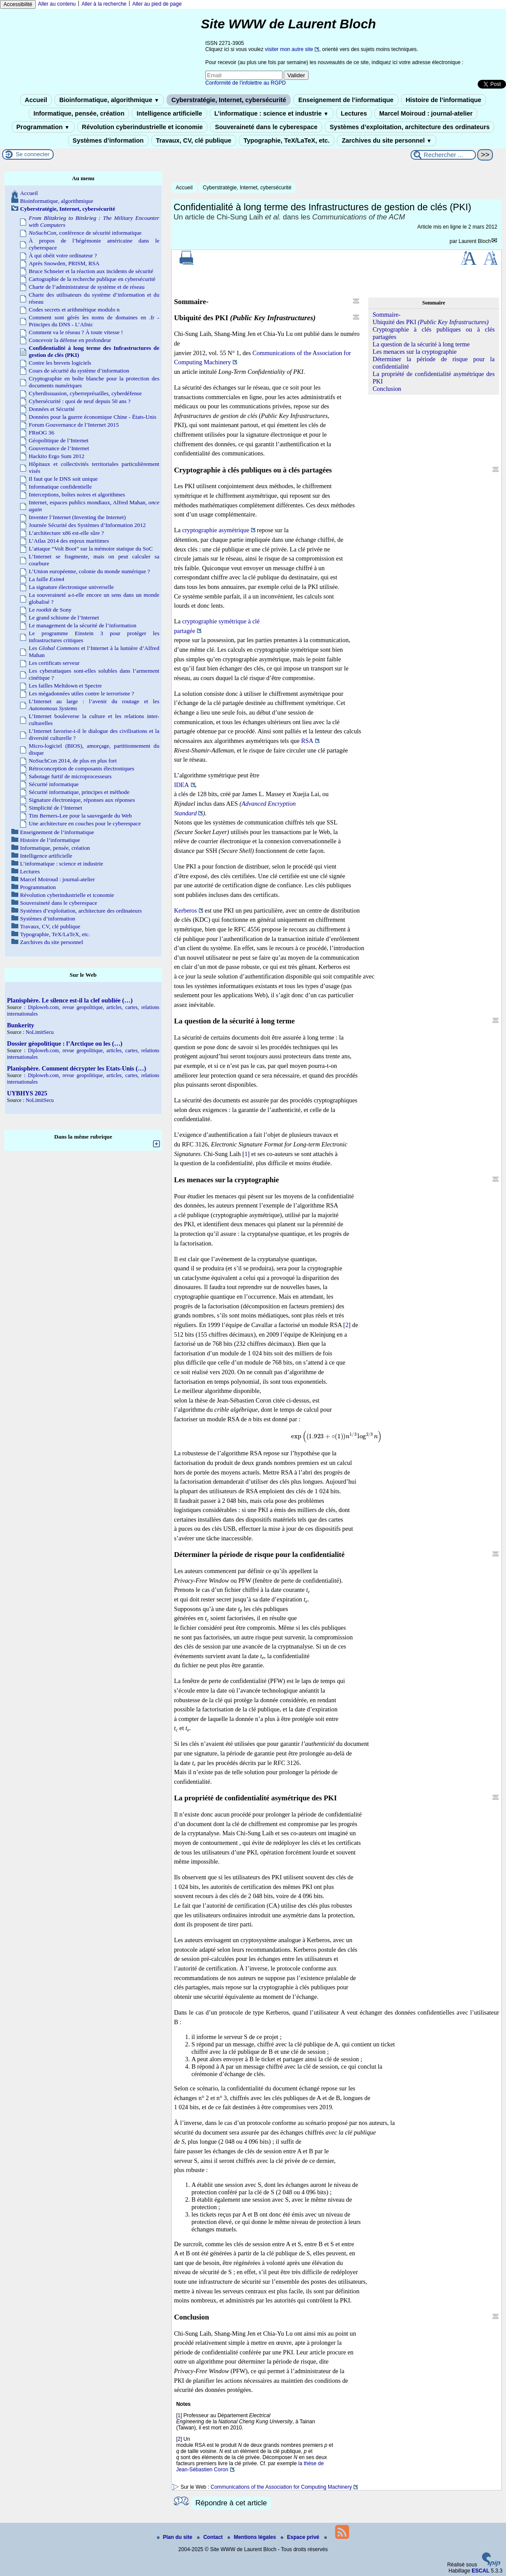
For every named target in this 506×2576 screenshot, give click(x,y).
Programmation (43, 126)
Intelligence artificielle (169, 113)
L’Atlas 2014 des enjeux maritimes (69, 540)
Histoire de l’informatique (444, 99)
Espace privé (300, 2537)
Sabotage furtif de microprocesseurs (70, 776)
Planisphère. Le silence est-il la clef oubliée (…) (69, 1000)
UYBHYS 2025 (27, 1093)
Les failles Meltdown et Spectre (65, 685)
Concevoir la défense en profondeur (70, 340)
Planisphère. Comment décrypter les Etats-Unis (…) (76, 1068)
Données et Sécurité (52, 409)
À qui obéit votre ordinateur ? (63, 255)
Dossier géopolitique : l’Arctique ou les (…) (64, 1043)
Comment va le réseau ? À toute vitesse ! (76, 332)
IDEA (181, 784)
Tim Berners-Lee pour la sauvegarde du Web (80, 815)
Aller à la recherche (104, 4)
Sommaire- (387, 314)
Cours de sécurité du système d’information (79, 370)
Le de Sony (50, 609)
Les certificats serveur (54, 663)
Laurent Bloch (474, 241)
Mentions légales (252, 2537)
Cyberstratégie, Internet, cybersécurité (228, 99)
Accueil (36, 99)
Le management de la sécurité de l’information (82, 625)
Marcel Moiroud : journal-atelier (425, 113)
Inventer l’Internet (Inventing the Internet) (77, 517)
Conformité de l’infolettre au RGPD (245, 83)
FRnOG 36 (41, 432)
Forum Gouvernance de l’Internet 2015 (74, 424)
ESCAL (480, 2571)
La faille (46, 579)
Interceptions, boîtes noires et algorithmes (77, 494)
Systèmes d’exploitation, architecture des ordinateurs (409, 126)
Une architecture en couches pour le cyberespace (85, 823)
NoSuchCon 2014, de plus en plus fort (73, 760)
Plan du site (175, 2537)
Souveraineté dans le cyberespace (266, 126)
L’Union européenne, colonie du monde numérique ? (89, 571)
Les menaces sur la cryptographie (415, 351)
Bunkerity (20, 1025)
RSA (307, 740)
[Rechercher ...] (443, 155)
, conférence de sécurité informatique (85, 232)
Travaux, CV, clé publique (193, 140)
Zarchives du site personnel (386, 140)
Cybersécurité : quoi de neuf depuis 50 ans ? (80, 401)
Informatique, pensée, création (79, 113)
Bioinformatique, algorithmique (109, 99)
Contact (210, 2537)
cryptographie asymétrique (215, 530)
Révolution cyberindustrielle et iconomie (142, 126)
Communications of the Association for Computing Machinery (281, 2487)
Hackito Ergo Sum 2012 (57, 456)
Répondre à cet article (231, 2503)
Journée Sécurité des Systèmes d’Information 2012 (87, 525)
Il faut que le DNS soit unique (63, 479)
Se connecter (33, 154)
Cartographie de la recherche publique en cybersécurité (92, 279)
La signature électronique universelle (71, 587)
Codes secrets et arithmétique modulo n (74, 309)
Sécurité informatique (54, 784)
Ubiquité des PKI (431, 321)
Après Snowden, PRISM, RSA (64, 263)
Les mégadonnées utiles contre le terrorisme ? (81, 693)
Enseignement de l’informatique (345, 99)
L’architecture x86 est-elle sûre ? (66, 533)
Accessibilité (17, 4)
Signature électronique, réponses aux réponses (82, 800)
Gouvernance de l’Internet (59, 448)
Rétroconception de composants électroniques (81, 768)
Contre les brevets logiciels (60, 362)
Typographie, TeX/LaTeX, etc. (287, 140)
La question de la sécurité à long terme (421, 344)
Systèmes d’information (108, 140)
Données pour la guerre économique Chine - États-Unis (92, 417)
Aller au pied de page (156, 4)
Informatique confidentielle (60, 486)
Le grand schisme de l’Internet (64, 617)
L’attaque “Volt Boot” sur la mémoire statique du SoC (91, 548)
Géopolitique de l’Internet (58, 440)
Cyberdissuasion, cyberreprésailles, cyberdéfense (85, 393)
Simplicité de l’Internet (55, 807)
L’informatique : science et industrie (271, 113)
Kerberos (185, 910)
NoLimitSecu (40, 1032)
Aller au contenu (57, 4)
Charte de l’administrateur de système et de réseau (86, 287)
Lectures (354, 113)
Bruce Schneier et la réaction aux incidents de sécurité (91, 271)
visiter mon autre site (289, 49)
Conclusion (387, 388)
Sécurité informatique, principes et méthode (79, 792)
